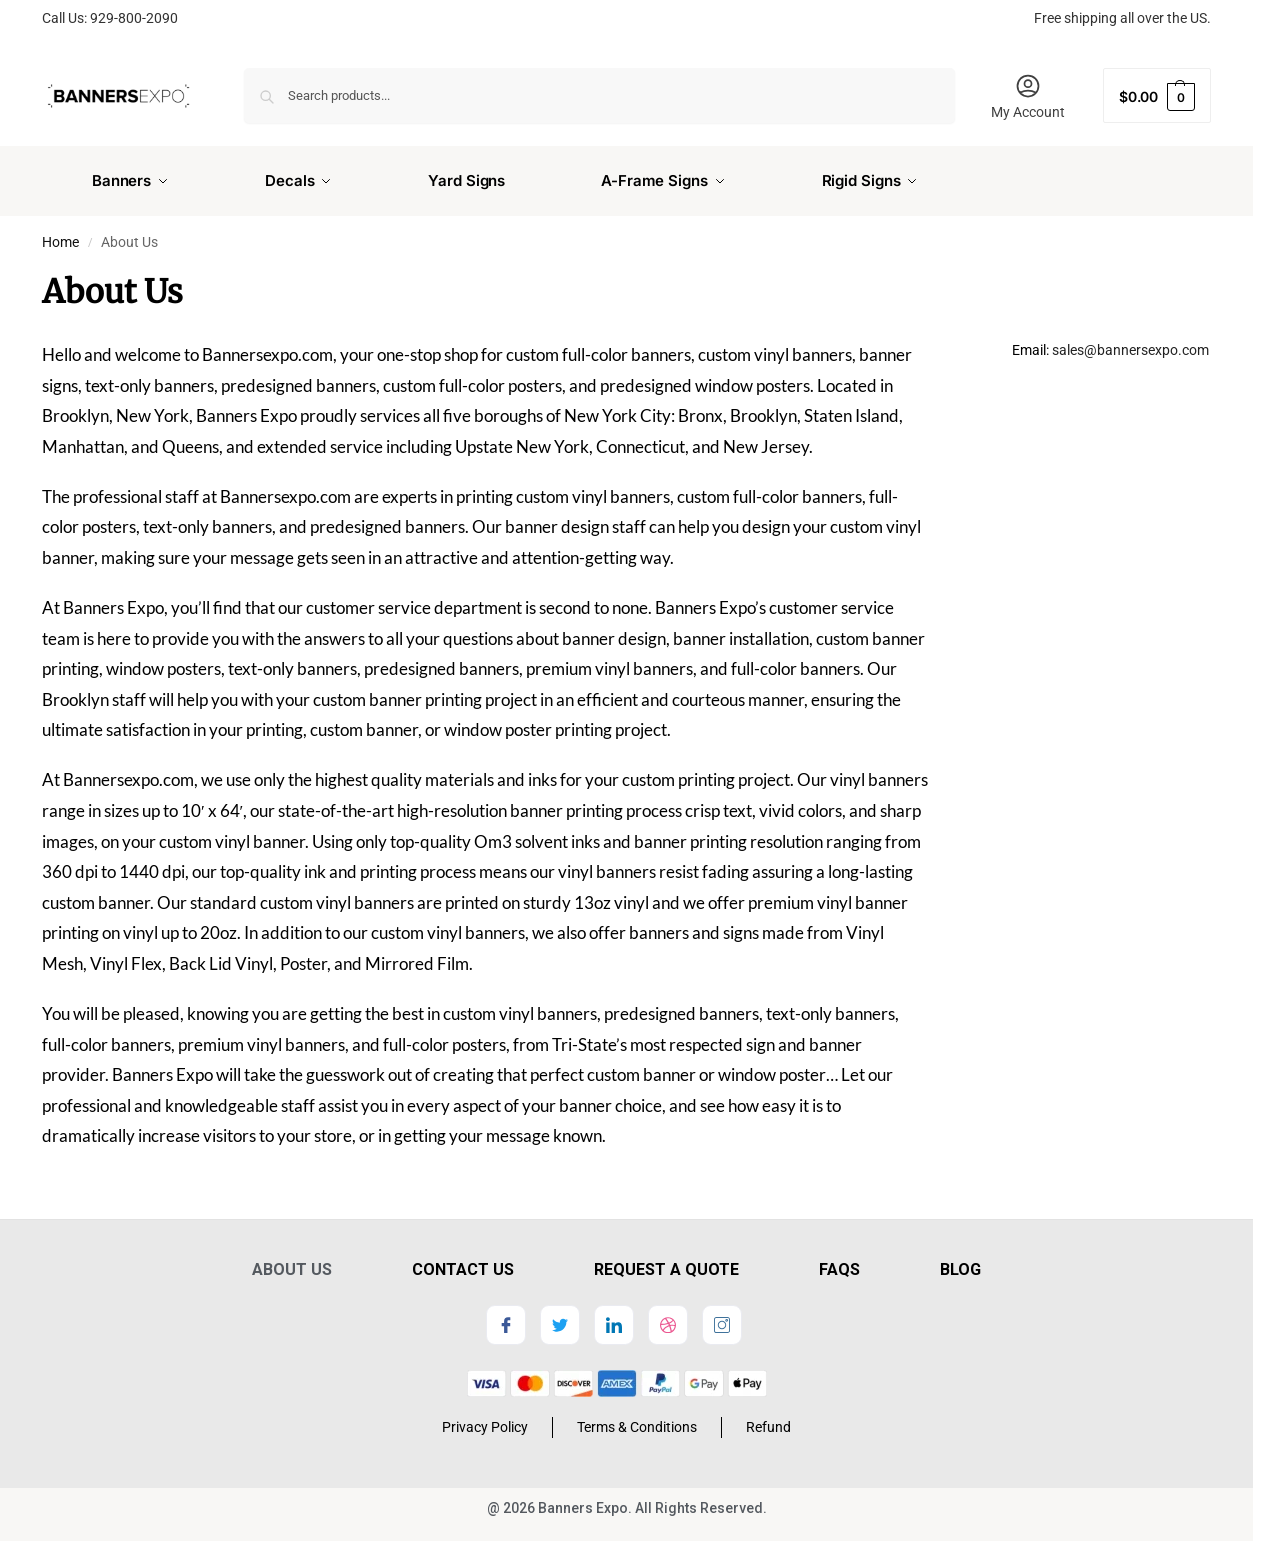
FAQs (839, 1261)
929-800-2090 (134, 18)
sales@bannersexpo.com (1130, 341)
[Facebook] (506, 1317)
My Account (1028, 96)
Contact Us (463, 1261)
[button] (1157, 95)
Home (60, 233)
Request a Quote (666, 1261)
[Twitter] (560, 1317)
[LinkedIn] (614, 1317)
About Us (292, 1261)
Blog (960, 1261)
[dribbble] (668, 1317)
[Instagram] (722, 1317)
